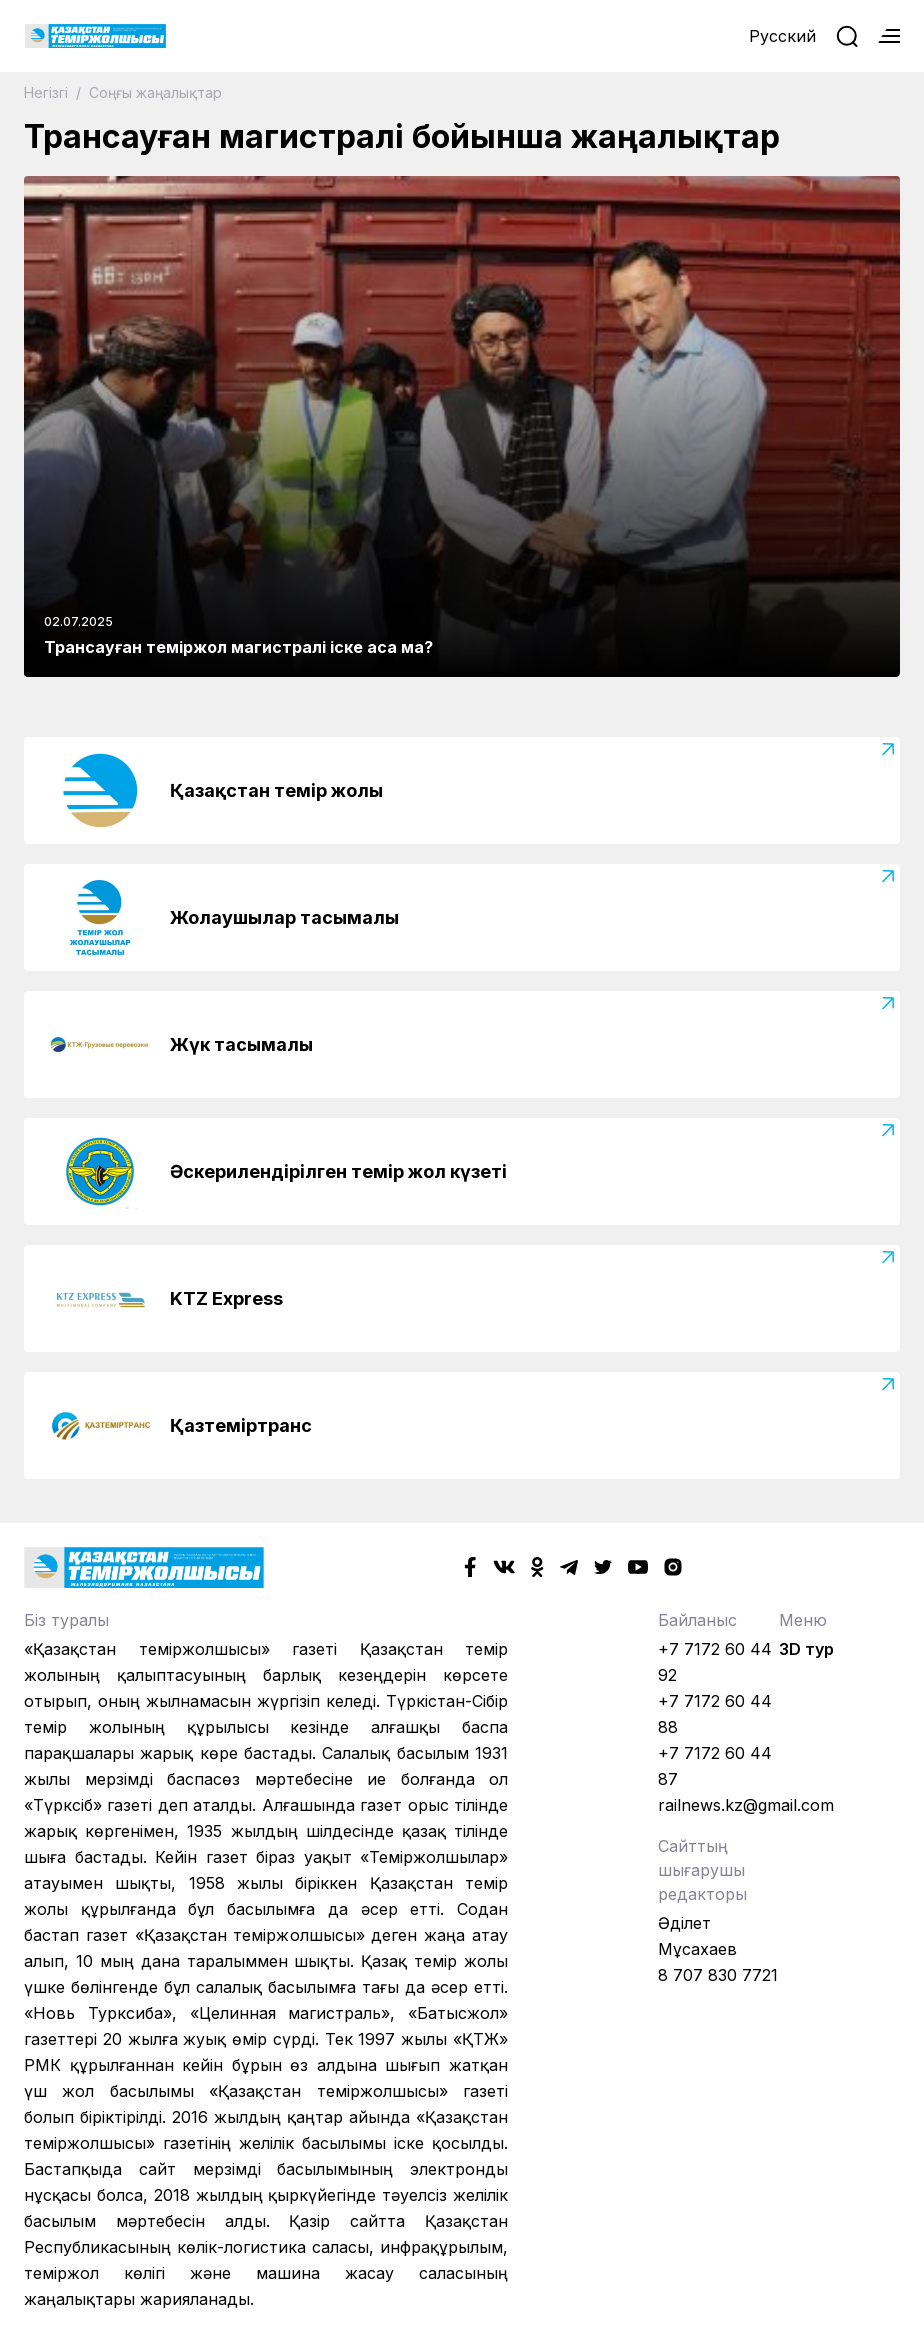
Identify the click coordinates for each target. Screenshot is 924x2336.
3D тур (806, 1649)
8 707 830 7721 (718, 1975)
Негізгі (48, 92)
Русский (782, 36)
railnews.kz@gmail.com (746, 1805)
